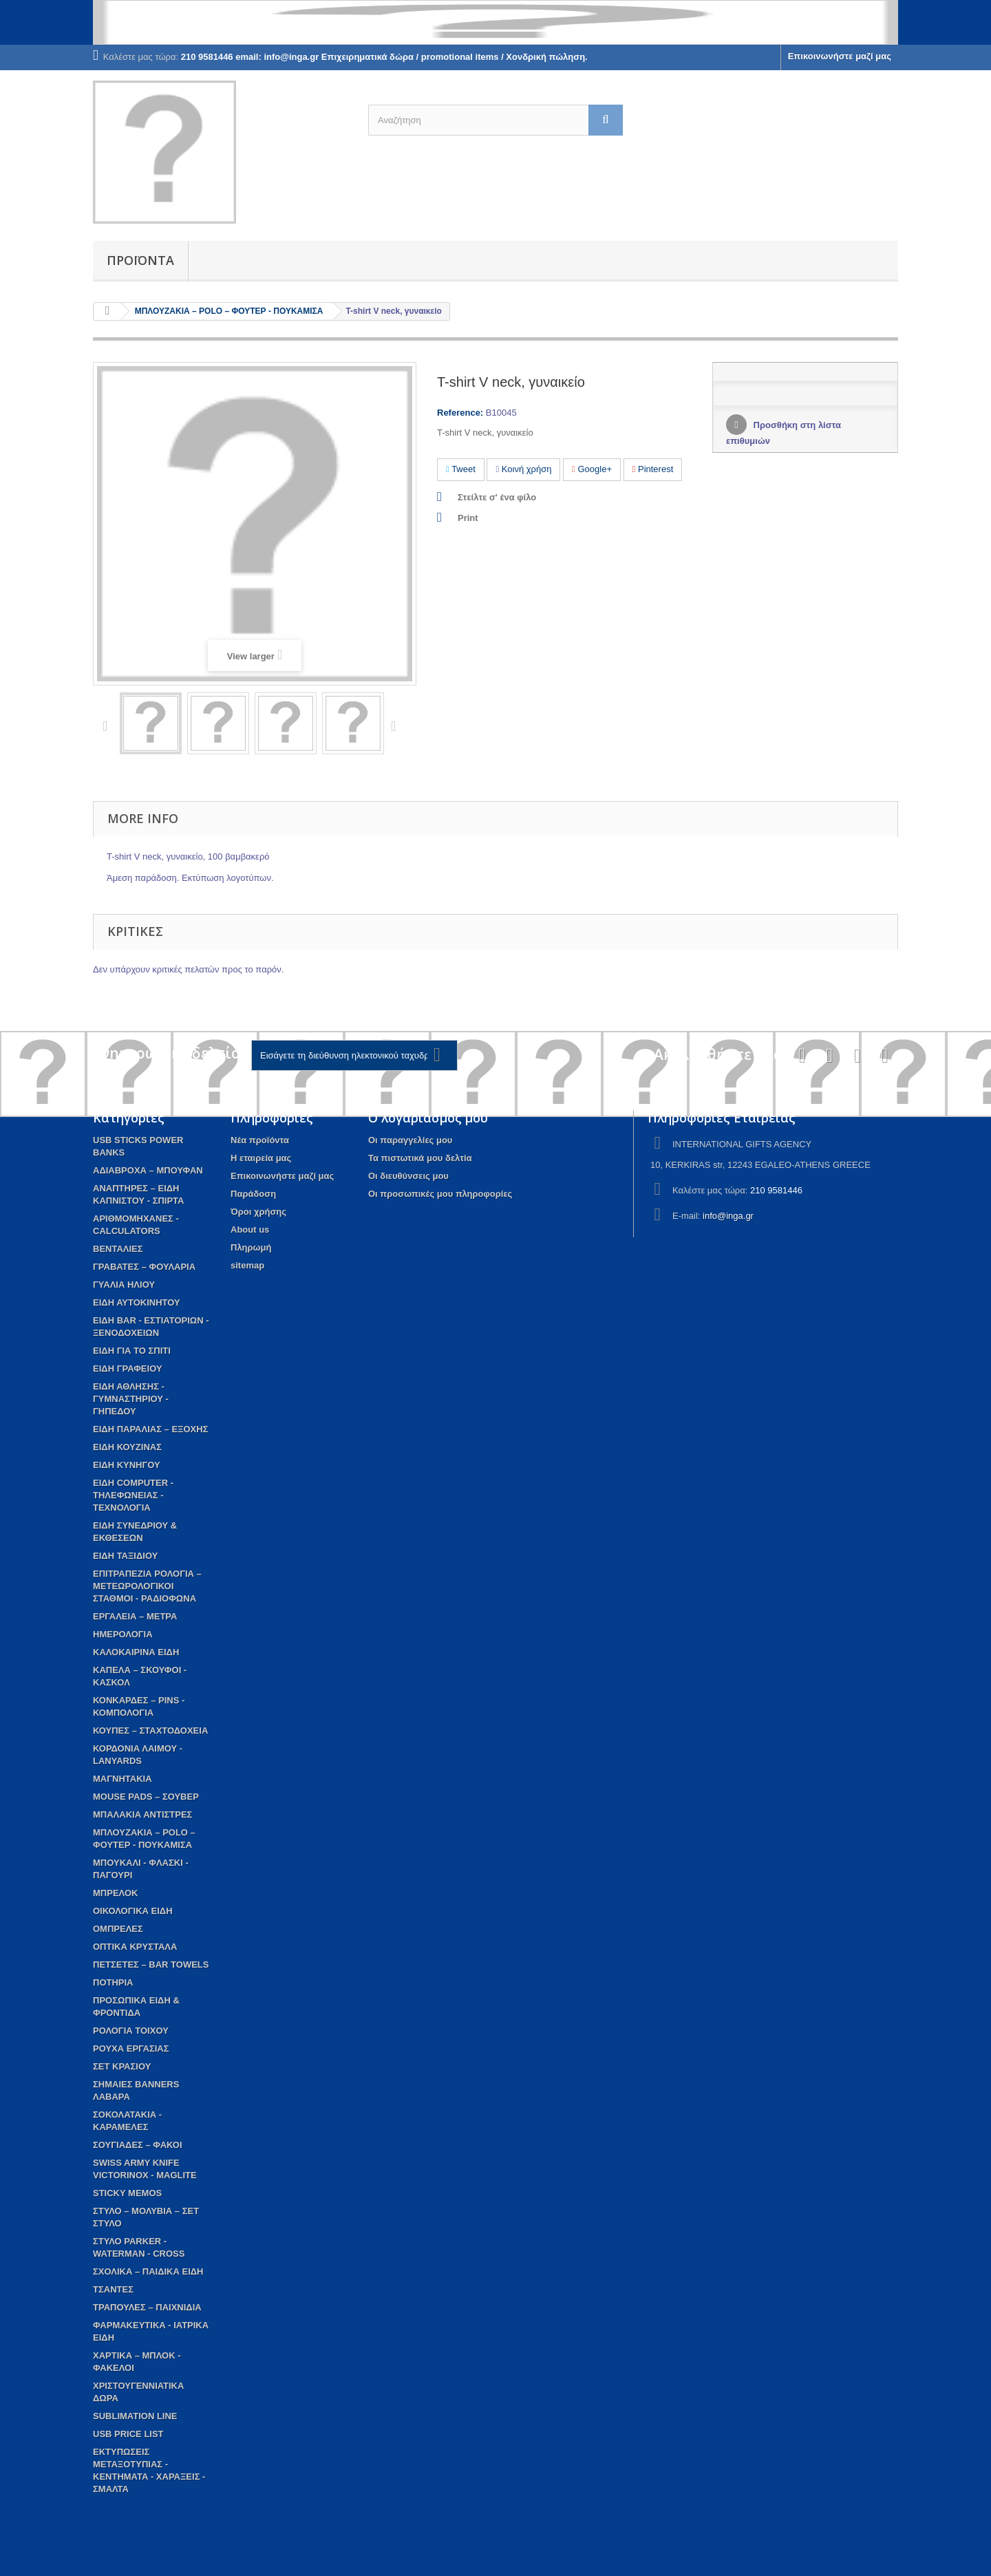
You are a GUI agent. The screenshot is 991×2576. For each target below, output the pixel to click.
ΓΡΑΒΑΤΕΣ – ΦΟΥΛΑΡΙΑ (144, 1267)
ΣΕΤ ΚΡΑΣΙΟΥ (122, 2066)
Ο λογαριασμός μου (428, 1117)
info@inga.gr (728, 1216)
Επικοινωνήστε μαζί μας (839, 56)
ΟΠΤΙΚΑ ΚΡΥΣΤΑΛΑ (135, 1946)
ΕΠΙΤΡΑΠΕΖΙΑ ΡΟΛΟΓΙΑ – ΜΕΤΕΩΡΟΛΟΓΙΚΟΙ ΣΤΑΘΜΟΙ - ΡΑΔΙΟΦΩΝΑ (147, 1586)
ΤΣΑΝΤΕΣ (113, 2289)
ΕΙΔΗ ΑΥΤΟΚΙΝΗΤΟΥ (136, 1302)
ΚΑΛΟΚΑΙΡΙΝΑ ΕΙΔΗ (136, 1652)
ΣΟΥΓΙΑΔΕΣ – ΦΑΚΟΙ (137, 2145)
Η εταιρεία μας (261, 1158)
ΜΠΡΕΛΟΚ (115, 1893)
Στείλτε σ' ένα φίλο (497, 497)
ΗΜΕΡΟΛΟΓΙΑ (123, 1634)
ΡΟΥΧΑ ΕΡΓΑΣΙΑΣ (131, 2048)
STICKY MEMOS (127, 2193)
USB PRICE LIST (128, 2434)
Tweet (461, 469)
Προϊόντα (140, 260)
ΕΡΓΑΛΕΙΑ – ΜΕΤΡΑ (135, 1616)
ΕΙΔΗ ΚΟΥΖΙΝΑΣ (127, 1447)
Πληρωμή (251, 1247)
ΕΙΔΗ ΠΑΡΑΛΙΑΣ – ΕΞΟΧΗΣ (150, 1429)
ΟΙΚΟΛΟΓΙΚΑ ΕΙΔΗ (133, 1911)
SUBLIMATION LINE (135, 2416)
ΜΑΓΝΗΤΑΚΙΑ (122, 1779)
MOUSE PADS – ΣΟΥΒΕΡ (146, 1796)
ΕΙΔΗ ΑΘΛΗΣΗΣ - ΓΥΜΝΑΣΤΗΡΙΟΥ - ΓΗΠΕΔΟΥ (131, 1398)
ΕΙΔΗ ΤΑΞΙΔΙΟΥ (125, 1556)
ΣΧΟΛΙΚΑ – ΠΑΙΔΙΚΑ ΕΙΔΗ (148, 2271)
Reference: (460, 412)
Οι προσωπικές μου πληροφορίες (440, 1194)
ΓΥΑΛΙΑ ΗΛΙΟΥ (124, 1284)
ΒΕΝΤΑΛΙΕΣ (118, 1249)
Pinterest (653, 469)
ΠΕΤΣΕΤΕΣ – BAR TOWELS (151, 1964)
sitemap (247, 1265)
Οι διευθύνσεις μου (408, 1176)
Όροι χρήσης (258, 1211)
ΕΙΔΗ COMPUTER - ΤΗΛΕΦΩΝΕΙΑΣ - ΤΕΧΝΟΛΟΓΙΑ (133, 1495)
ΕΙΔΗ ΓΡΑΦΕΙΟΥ (127, 1368)
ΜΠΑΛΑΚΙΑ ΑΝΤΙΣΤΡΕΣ (142, 1814)
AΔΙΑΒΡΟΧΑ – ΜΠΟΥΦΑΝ (148, 1170)
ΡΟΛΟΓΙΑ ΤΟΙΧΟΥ (131, 2030)
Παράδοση (253, 1194)
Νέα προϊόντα (260, 1140)
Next (396, 725)
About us (250, 1229)
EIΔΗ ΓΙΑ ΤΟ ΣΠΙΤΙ (132, 1350)
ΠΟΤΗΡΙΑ (113, 1982)
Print (468, 518)
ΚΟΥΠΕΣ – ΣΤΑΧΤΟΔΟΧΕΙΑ (150, 1730)
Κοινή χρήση (523, 469)
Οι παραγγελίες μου (410, 1140)
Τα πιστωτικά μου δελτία (420, 1158)
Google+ (592, 469)
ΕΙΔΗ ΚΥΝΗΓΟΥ (126, 1465)
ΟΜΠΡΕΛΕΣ (118, 1929)
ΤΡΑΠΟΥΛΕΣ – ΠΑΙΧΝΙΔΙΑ (147, 2307)
